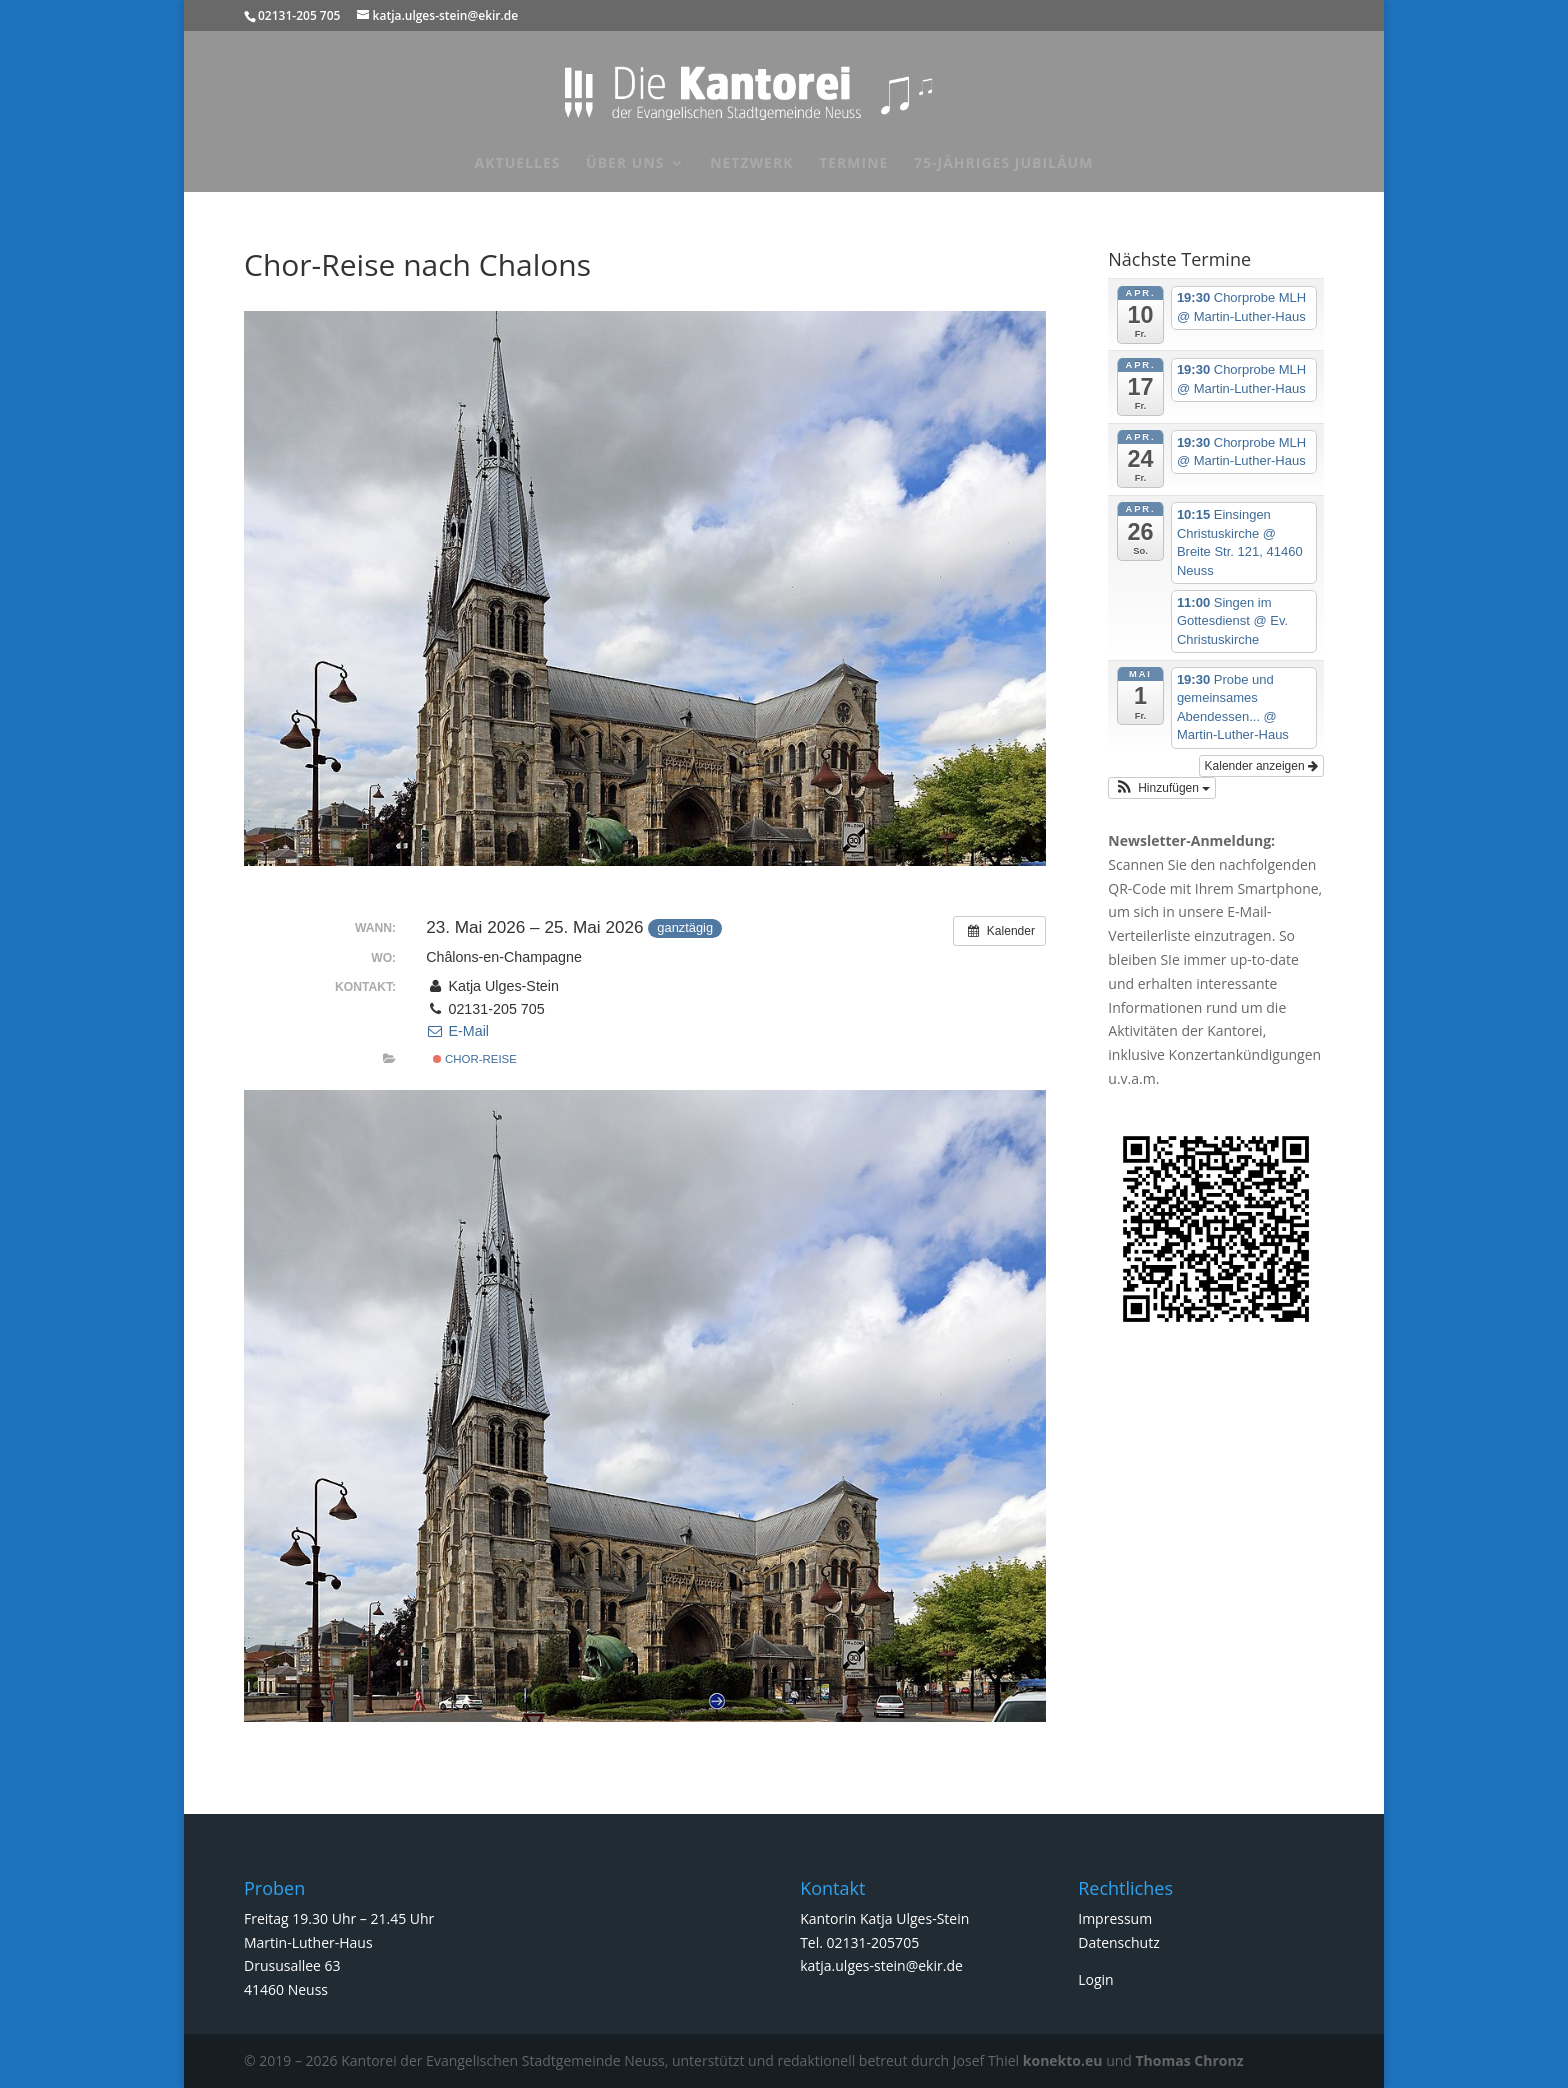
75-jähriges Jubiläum (1003, 164)
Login (1095, 1979)
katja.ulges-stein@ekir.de (881, 1965)
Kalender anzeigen (1261, 766)
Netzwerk (751, 164)
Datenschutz (1118, 1942)
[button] (1162, 788)
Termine (853, 164)
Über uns (625, 164)
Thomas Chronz (1190, 2060)
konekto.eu (1063, 2060)
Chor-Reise (475, 1059)
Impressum (1115, 1918)
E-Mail (457, 1031)
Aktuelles (518, 164)
